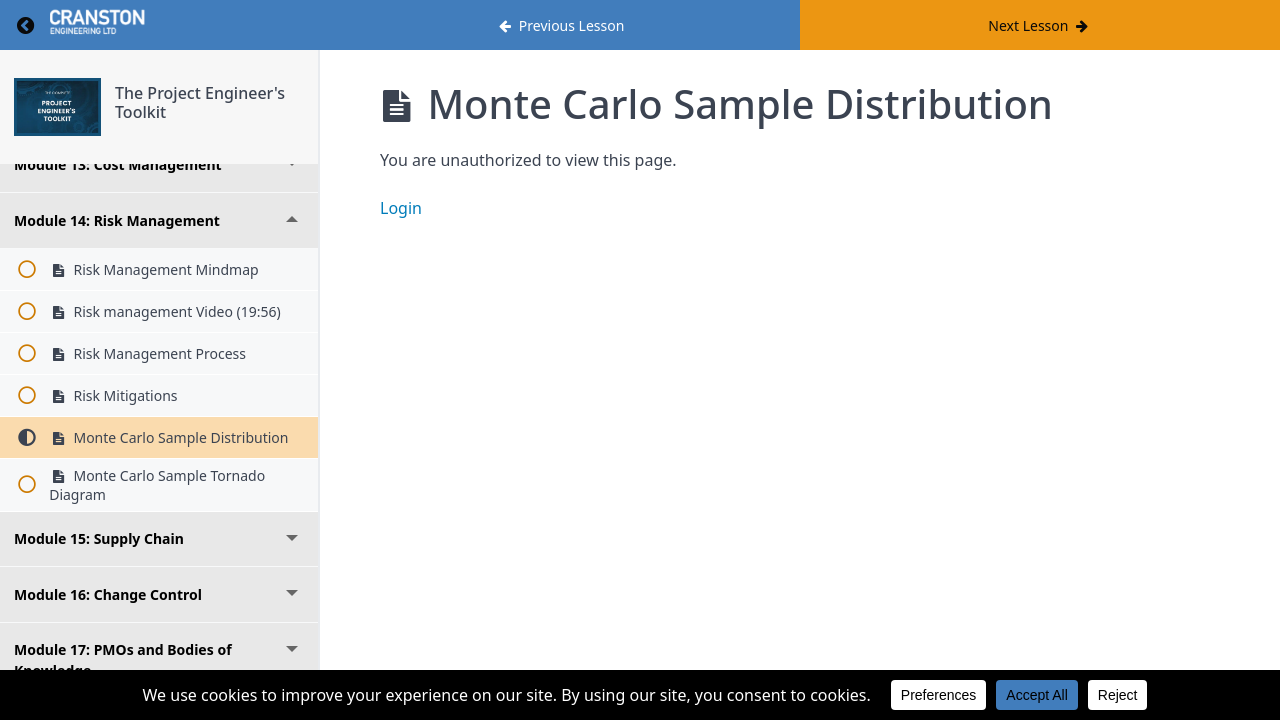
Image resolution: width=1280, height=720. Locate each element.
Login (401, 208)
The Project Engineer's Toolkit (200, 102)
